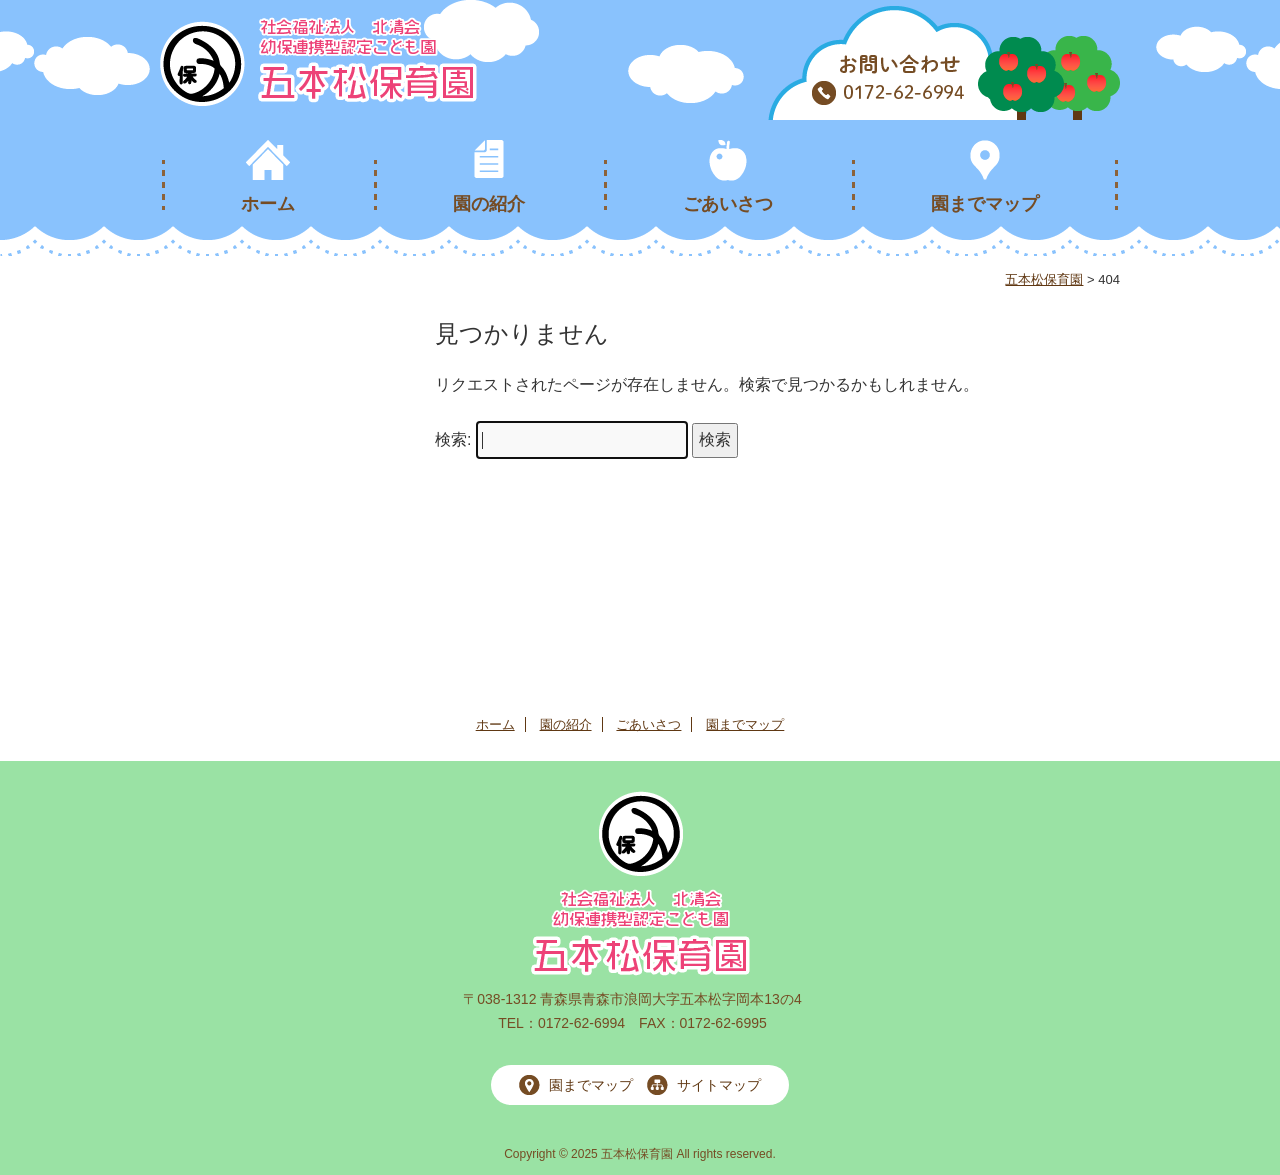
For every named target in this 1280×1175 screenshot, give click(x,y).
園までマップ (985, 204)
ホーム (268, 204)
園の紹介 (489, 204)
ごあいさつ (728, 204)
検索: (453, 439)
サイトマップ (719, 1085)
